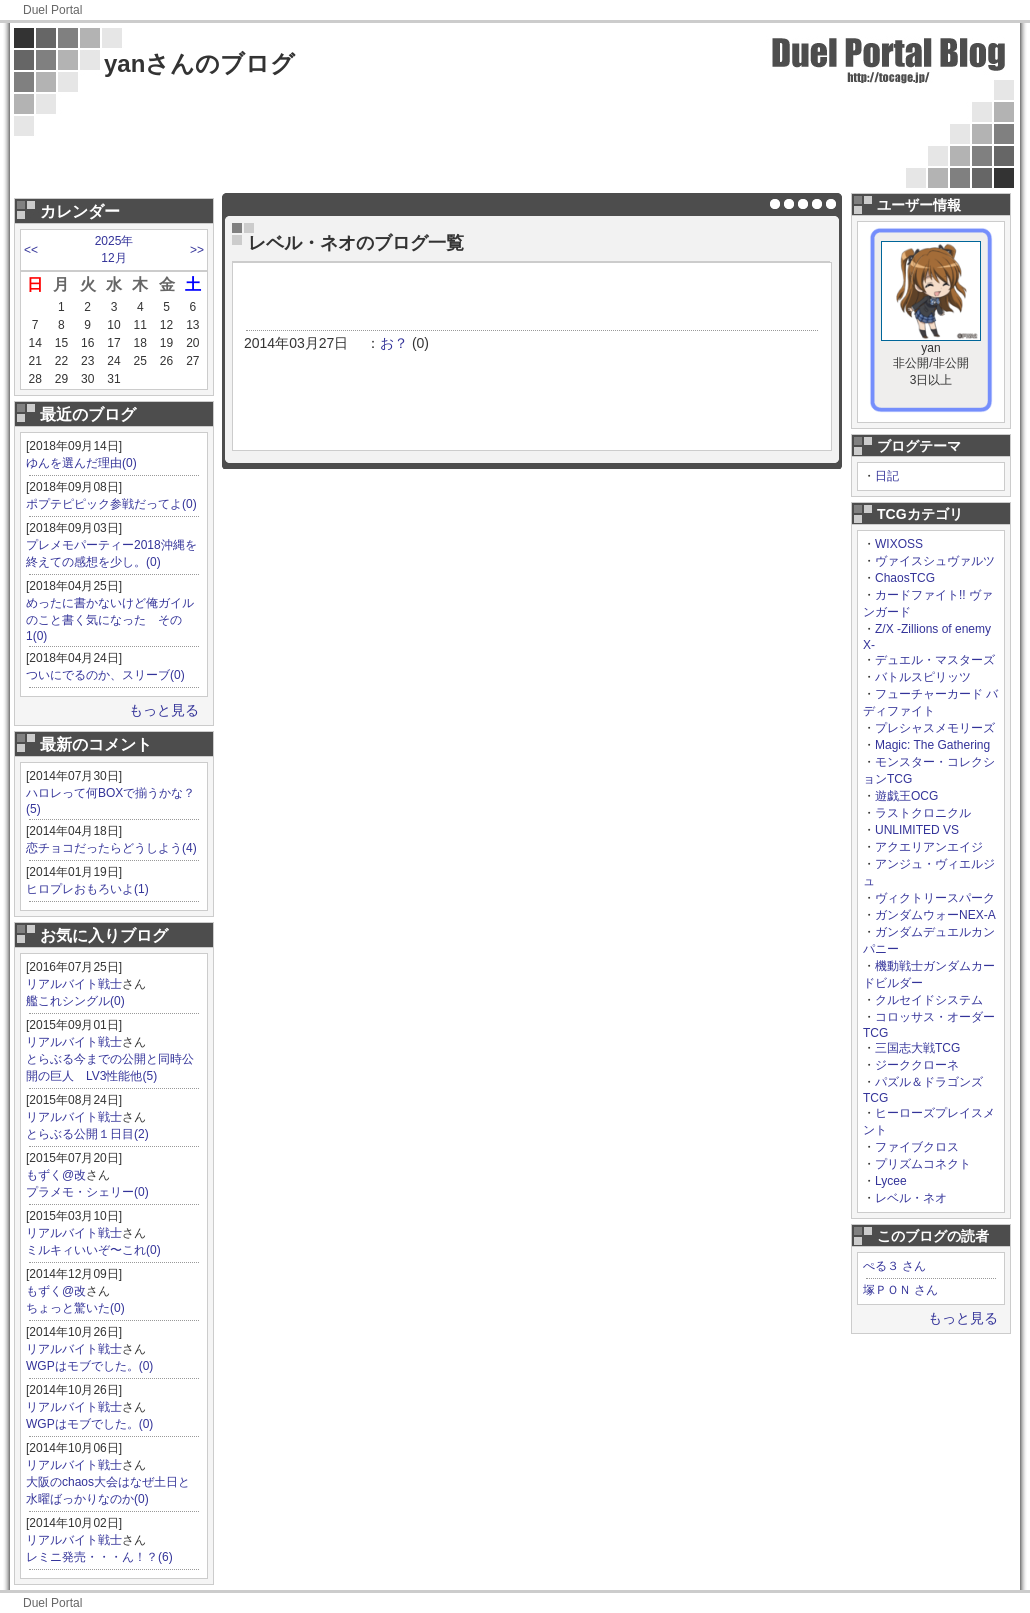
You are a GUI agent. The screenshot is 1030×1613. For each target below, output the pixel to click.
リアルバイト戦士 (74, 984)
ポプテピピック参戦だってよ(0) (111, 504)
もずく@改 (56, 1175)
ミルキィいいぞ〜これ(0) (93, 1250)
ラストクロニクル (923, 813)
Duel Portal (52, 10)
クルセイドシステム (929, 1000)
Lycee (891, 1181)
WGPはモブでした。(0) (89, 1366)
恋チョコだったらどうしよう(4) (111, 848)
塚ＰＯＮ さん (900, 1290)
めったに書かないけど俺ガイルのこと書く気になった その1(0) (110, 619)
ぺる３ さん (894, 1266)
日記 (887, 476)
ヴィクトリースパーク (935, 898)
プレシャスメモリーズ (935, 728)
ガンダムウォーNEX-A (935, 915)
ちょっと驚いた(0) (75, 1308)
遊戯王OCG (906, 796)
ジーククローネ (917, 1065)
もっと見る (164, 710)
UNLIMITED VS (917, 830)
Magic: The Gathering (932, 745)
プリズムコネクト (923, 1164)
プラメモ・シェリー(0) (87, 1192)
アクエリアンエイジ (929, 847)
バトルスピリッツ (923, 677)
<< (31, 250)
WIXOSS (899, 544)
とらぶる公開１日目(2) (87, 1134)
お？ (394, 343)
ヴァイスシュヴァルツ (935, 561)
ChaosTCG (905, 578)
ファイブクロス (917, 1147)
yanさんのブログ (199, 63)
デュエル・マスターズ (935, 660)
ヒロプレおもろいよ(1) (87, 889)
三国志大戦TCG (917, 1048)
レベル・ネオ (911, 1198)
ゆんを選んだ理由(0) (81, 463)
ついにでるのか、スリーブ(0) (105, 675)
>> (197, 250)
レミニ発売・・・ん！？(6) (99, 1557)
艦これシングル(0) (75, 1001)
